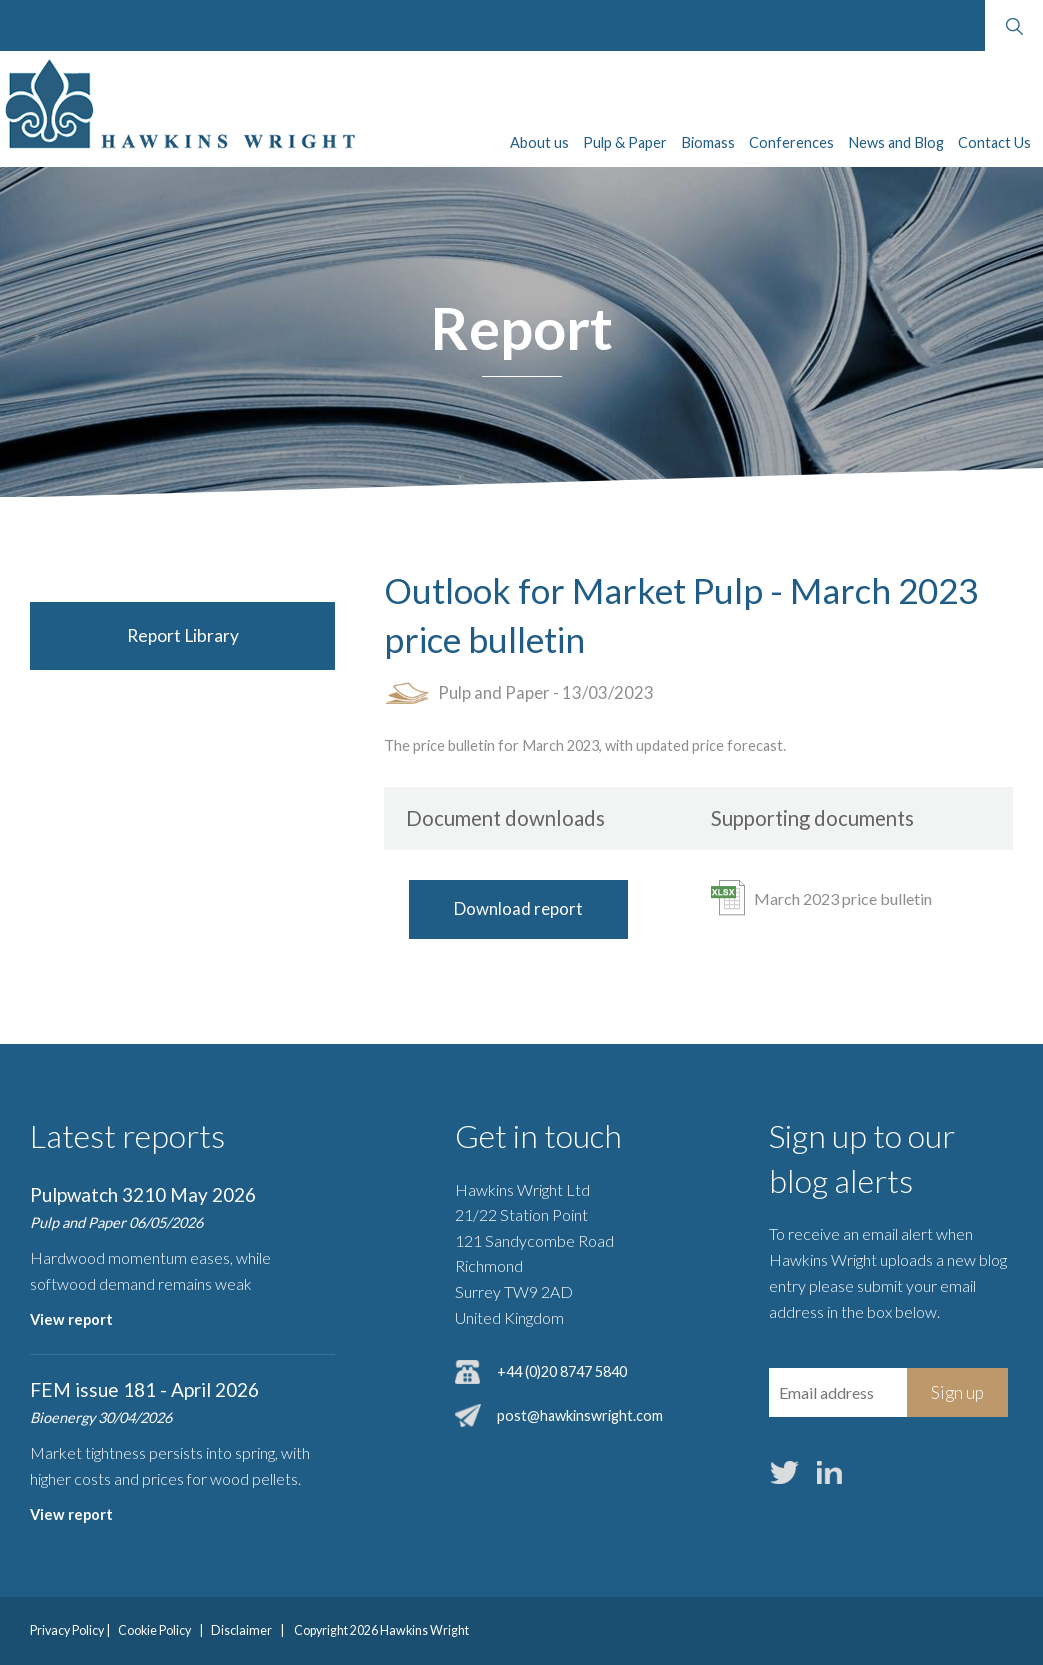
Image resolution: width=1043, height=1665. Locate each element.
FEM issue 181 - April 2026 (144, 1389)
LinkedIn (830, 1472)
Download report (518, 908)
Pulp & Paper (625, 142)
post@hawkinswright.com (580, 1415)
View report (71, 1319)
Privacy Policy (67, 1630)
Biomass (708, 142)
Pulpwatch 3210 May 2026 (143, 1194)
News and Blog (896, 142)
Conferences (791, 142)
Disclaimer (241, 1630)
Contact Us (994, 142)
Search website (1013, 26)
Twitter (785, 1472)
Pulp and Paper (494, 692)
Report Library (183, 635)
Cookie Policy (154, 1630)
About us (539, 142)
